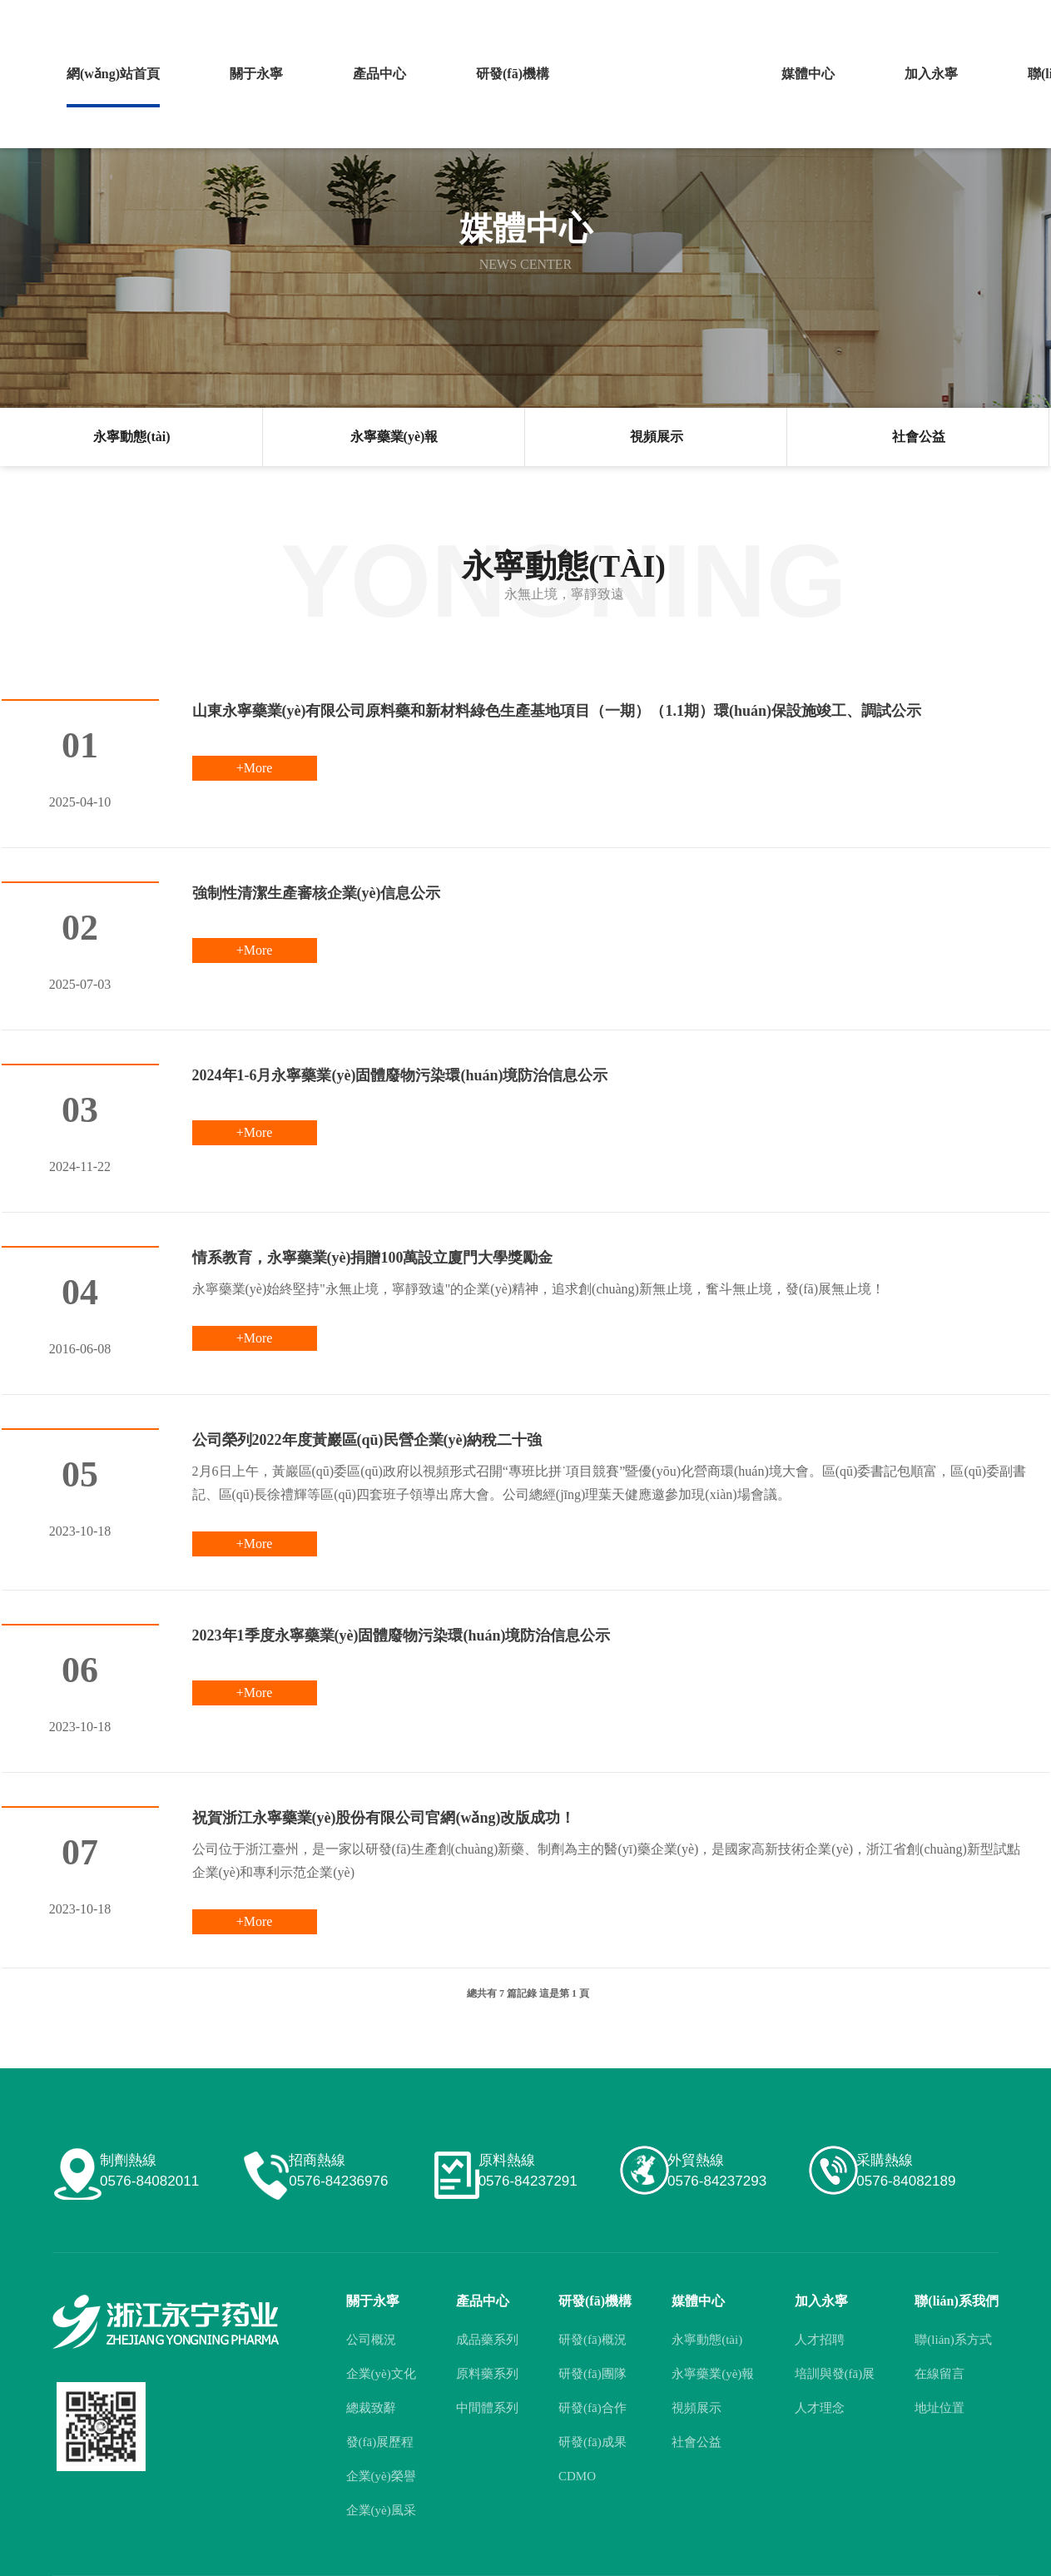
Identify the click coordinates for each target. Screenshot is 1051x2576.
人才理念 (820, 2408)
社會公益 (918, 436)
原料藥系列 (487, 2373)
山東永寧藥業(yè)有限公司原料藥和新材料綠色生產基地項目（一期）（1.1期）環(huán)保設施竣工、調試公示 (557, 710)
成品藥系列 (487, 2339)
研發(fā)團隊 (592, 2373)
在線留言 (939, 2373)
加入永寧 (907, 74)
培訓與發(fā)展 (835, 2373)
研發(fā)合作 (592, 2408)
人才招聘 (820, 2339)
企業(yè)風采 (381, 2510)
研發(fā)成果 (592, 2442)
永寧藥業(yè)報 (394, 436)
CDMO (577, 2476)
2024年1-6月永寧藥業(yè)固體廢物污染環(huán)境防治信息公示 (400, 1075)
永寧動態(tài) (131, 436)
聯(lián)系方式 (953, 2339)
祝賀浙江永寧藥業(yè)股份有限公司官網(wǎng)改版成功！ (384, 1817)
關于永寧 (249, 74)
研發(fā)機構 (497, 74)
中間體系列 (487, 2408)
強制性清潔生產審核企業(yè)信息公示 (316, 893)
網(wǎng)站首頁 (110, 74)
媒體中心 (789, 74)
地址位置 (939, 2408)
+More (254, 768)
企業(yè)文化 (381, 2373)
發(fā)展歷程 (380, 2442)
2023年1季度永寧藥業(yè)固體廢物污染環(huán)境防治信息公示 (401, 1635)
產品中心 (368, 74)
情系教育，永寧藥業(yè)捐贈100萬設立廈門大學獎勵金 (372, 1257)
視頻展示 (656, 436)
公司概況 (371, 2339)
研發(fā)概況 (592, 2339)
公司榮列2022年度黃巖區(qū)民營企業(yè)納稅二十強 (367, 1440)
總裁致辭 (371, 2408)
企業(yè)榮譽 (381, 2476)
